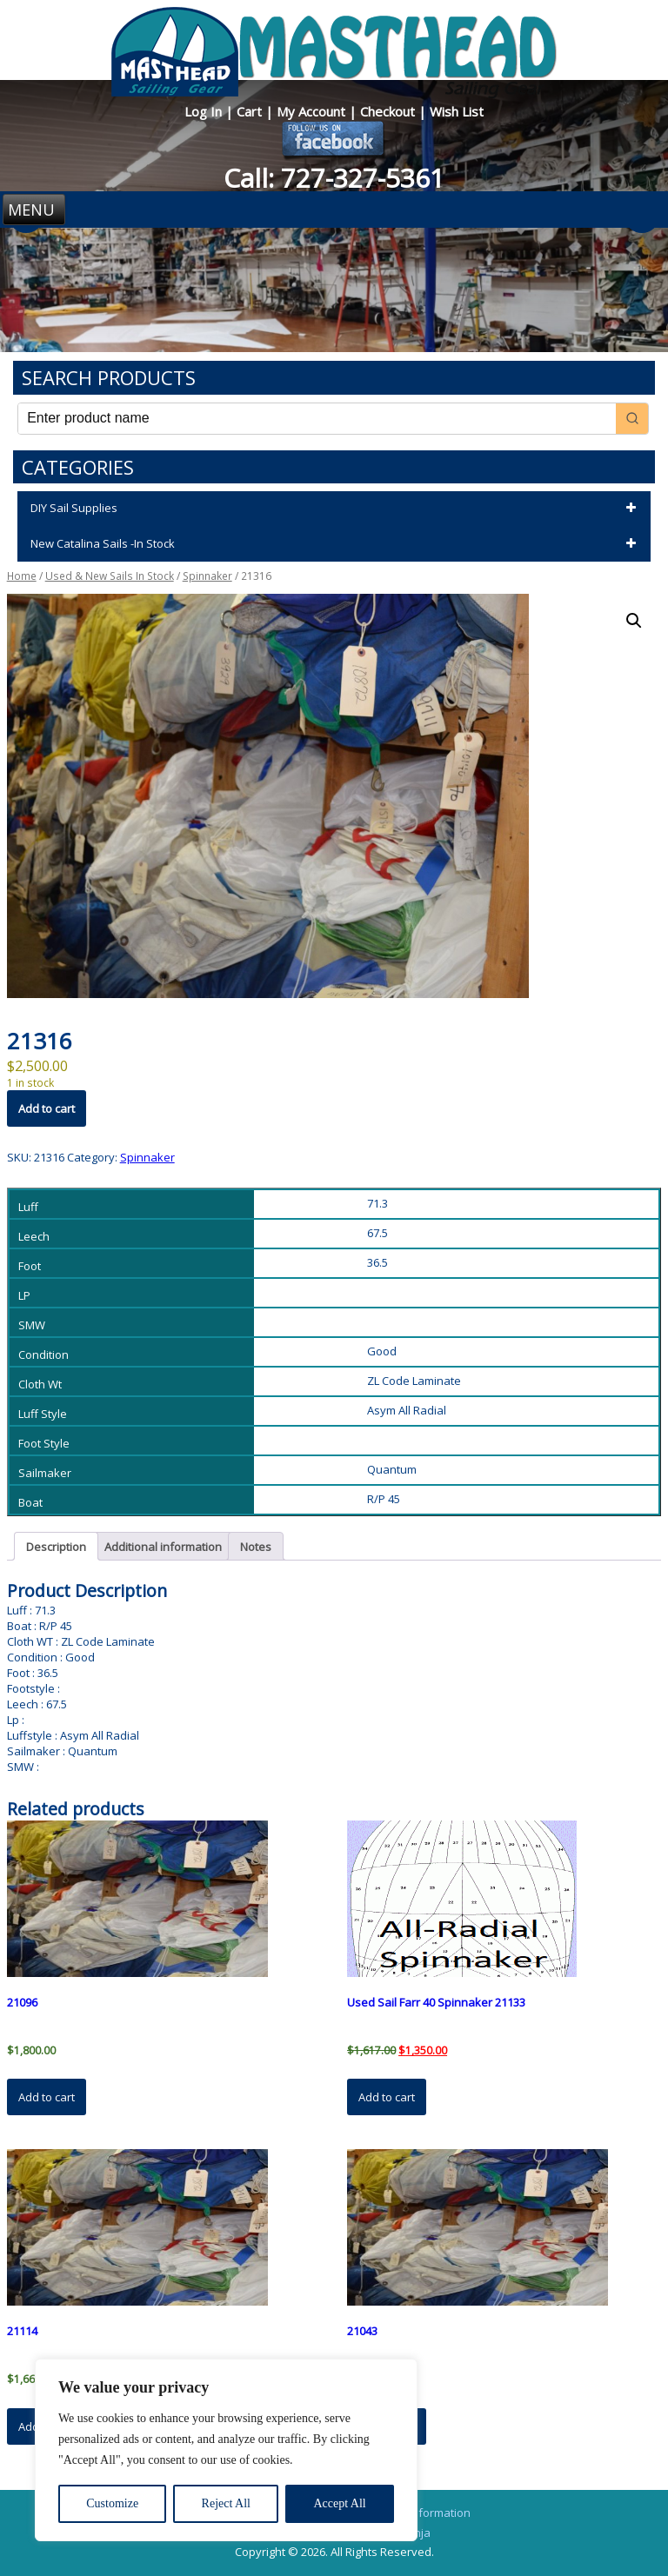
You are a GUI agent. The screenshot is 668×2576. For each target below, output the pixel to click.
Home (22, 576)
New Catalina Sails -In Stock (336, 544)
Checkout (389, 111)
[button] (634, 620)
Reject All (226, 2503)
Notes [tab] (255, 1546)
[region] (226, 2450)
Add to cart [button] (46, 2097)
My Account (313, 111)
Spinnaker (207, 576)
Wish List (457, 111)
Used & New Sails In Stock (109, 576)
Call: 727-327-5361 (334, 178)
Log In (204, 111)
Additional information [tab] (163, 1546)
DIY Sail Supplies (336, 508)
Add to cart (46, 1108)
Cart (251, 111)
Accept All (339, 2503)
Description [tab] (56, 1546)
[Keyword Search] (317, 418)
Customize (112, 2503)
